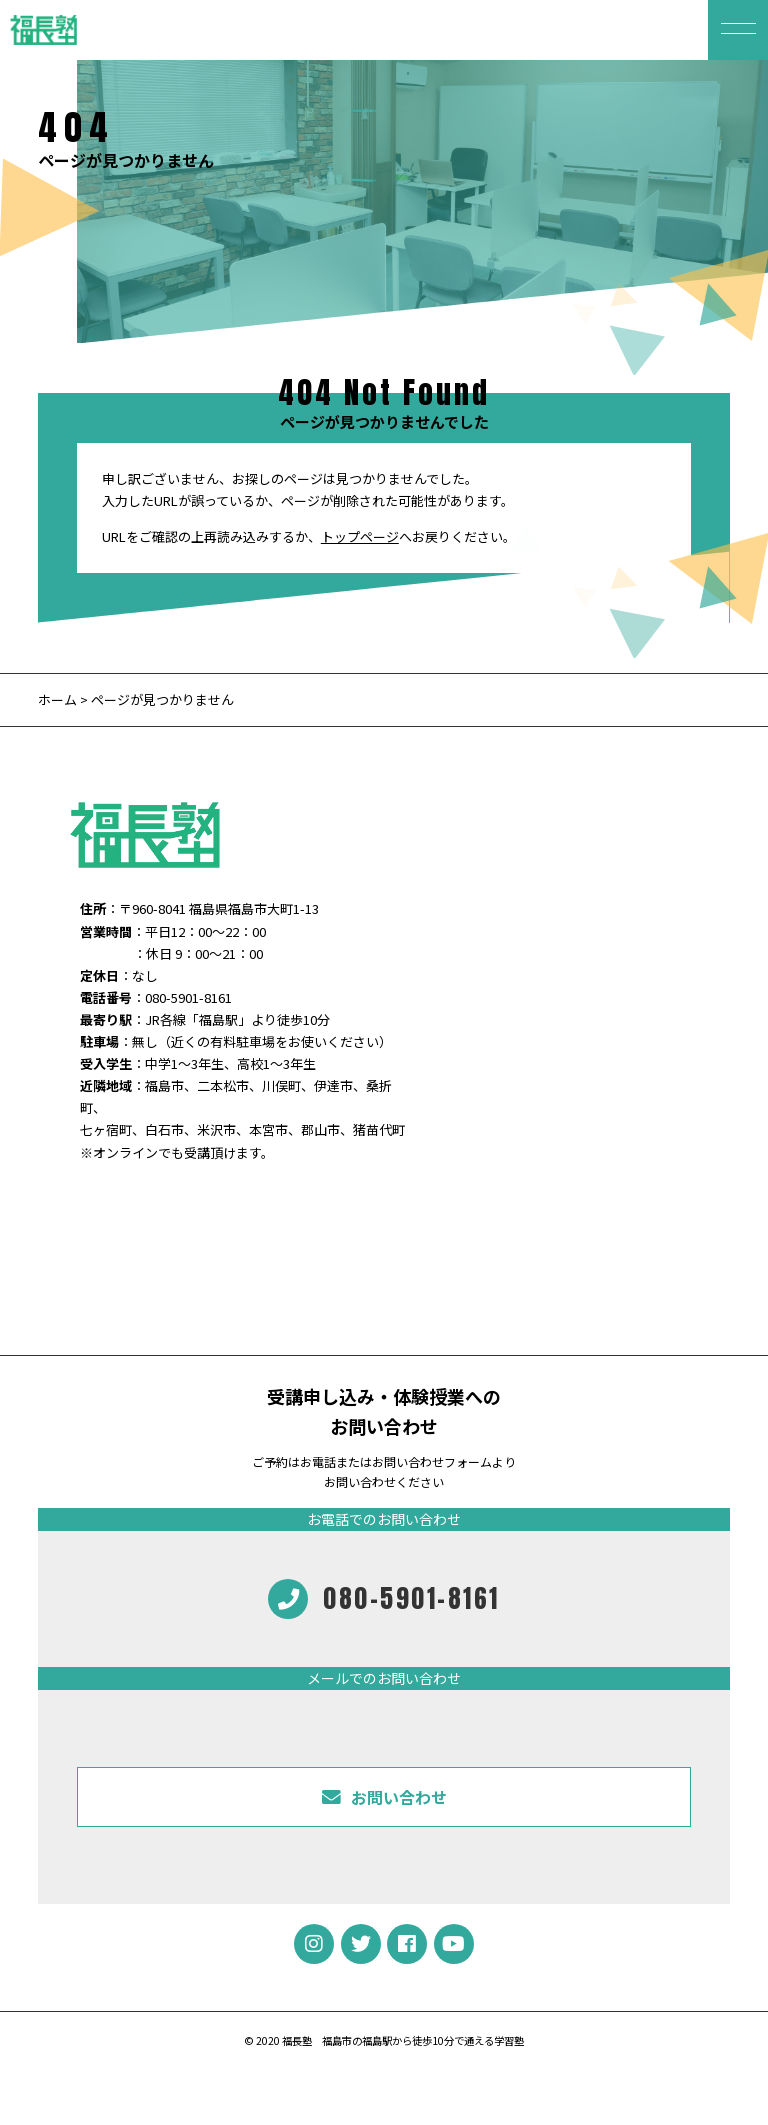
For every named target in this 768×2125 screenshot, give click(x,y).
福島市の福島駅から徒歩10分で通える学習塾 (423, 2040)
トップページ (360, 536)
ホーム (57, 699)
